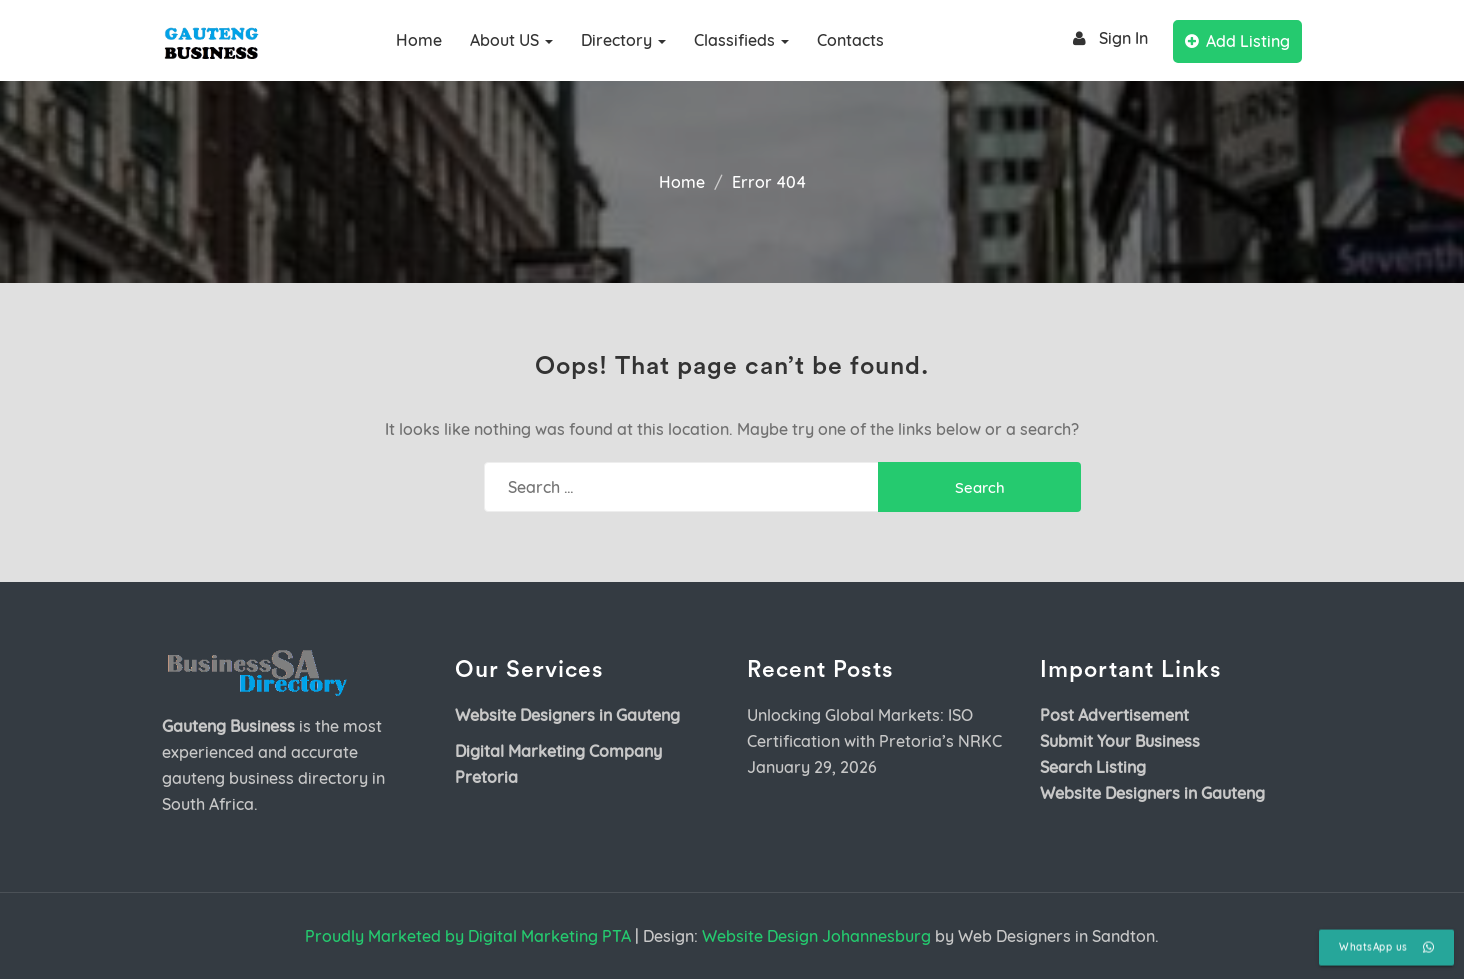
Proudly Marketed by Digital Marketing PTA (468, 936)
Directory (623, 40)
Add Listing (1237, 41)
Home (419, 40)
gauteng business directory (265, 778)
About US (511, 40)
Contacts (850, 40)
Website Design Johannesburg (816, 936)
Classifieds (741, 40)
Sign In (1107, 38)
